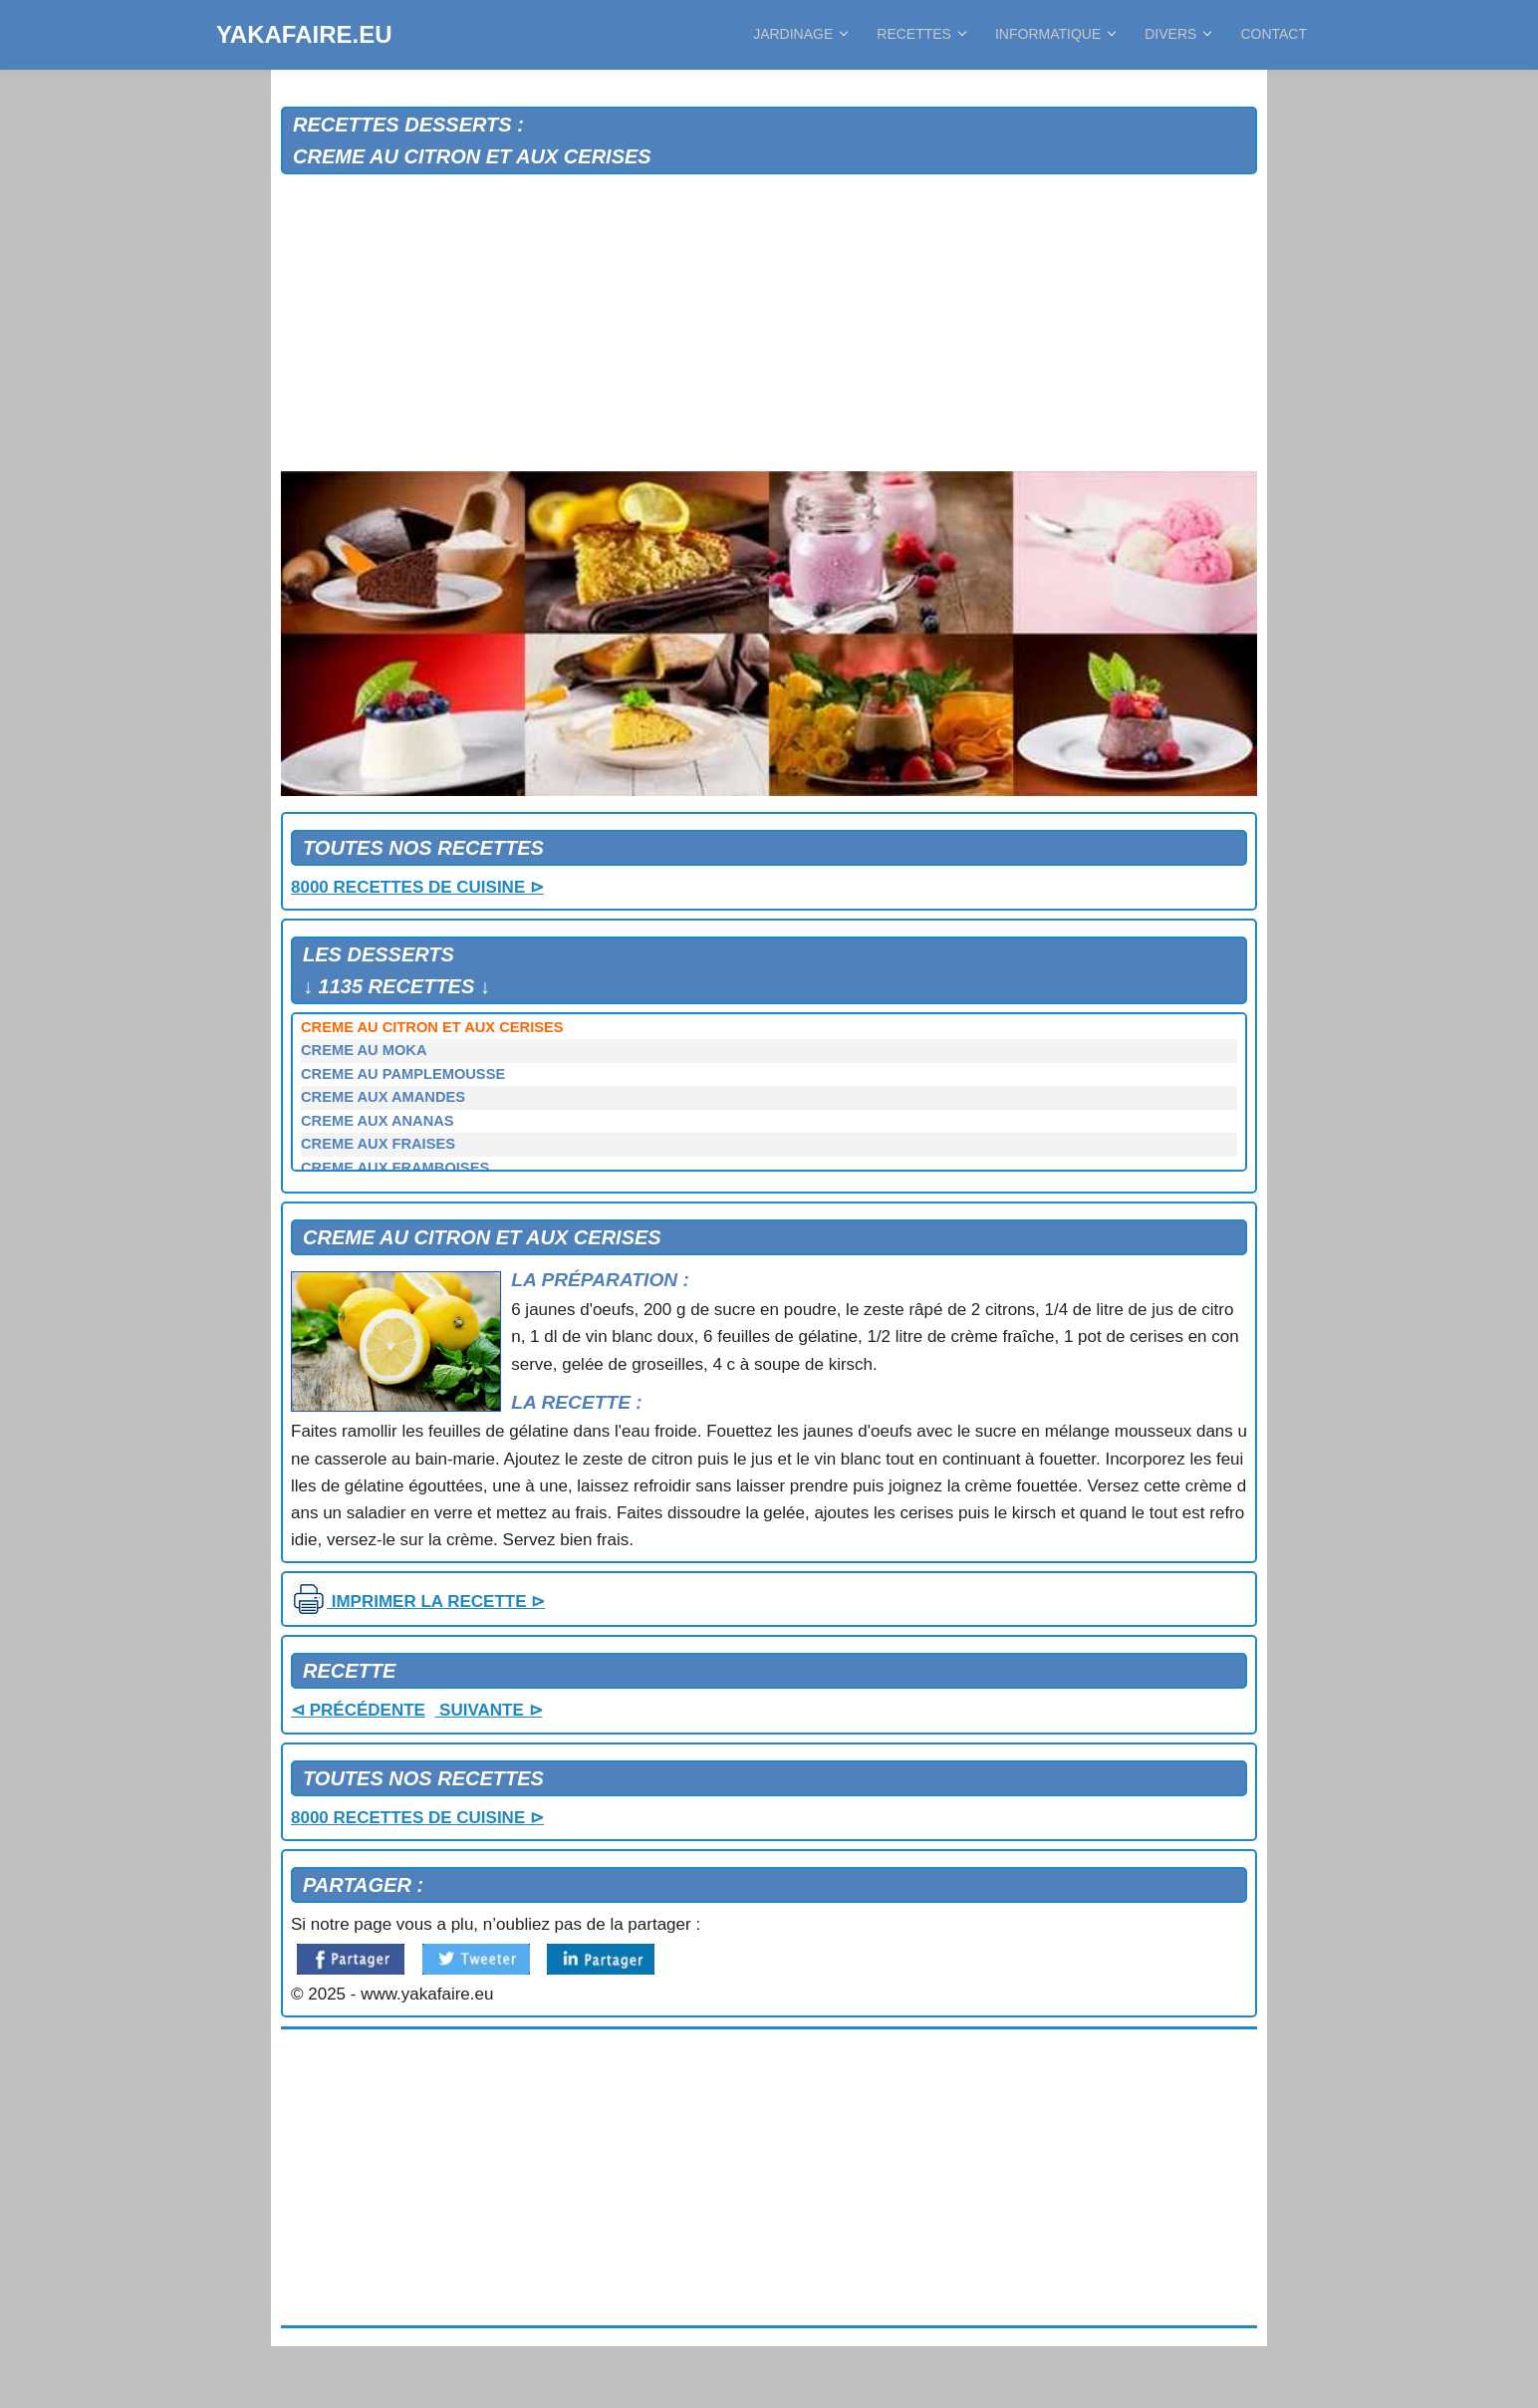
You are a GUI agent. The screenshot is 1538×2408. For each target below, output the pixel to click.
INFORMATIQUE (1055, 34)
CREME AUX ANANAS (377, 1121)
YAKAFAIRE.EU (303, 34)
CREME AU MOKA (363, 1050)
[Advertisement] (769, 323)
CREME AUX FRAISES (378, 1144)
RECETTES (921, 34)
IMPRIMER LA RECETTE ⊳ (418, 1601)
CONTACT (1273, 34)
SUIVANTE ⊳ (488, 1710)
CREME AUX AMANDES (383, 1097)
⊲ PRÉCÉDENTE (358, 1710)
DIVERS (1177, 34)
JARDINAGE (800, 34)
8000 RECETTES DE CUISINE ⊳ (417, 887)
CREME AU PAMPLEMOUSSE (403, 1074)
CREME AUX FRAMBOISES (395, 1168)
